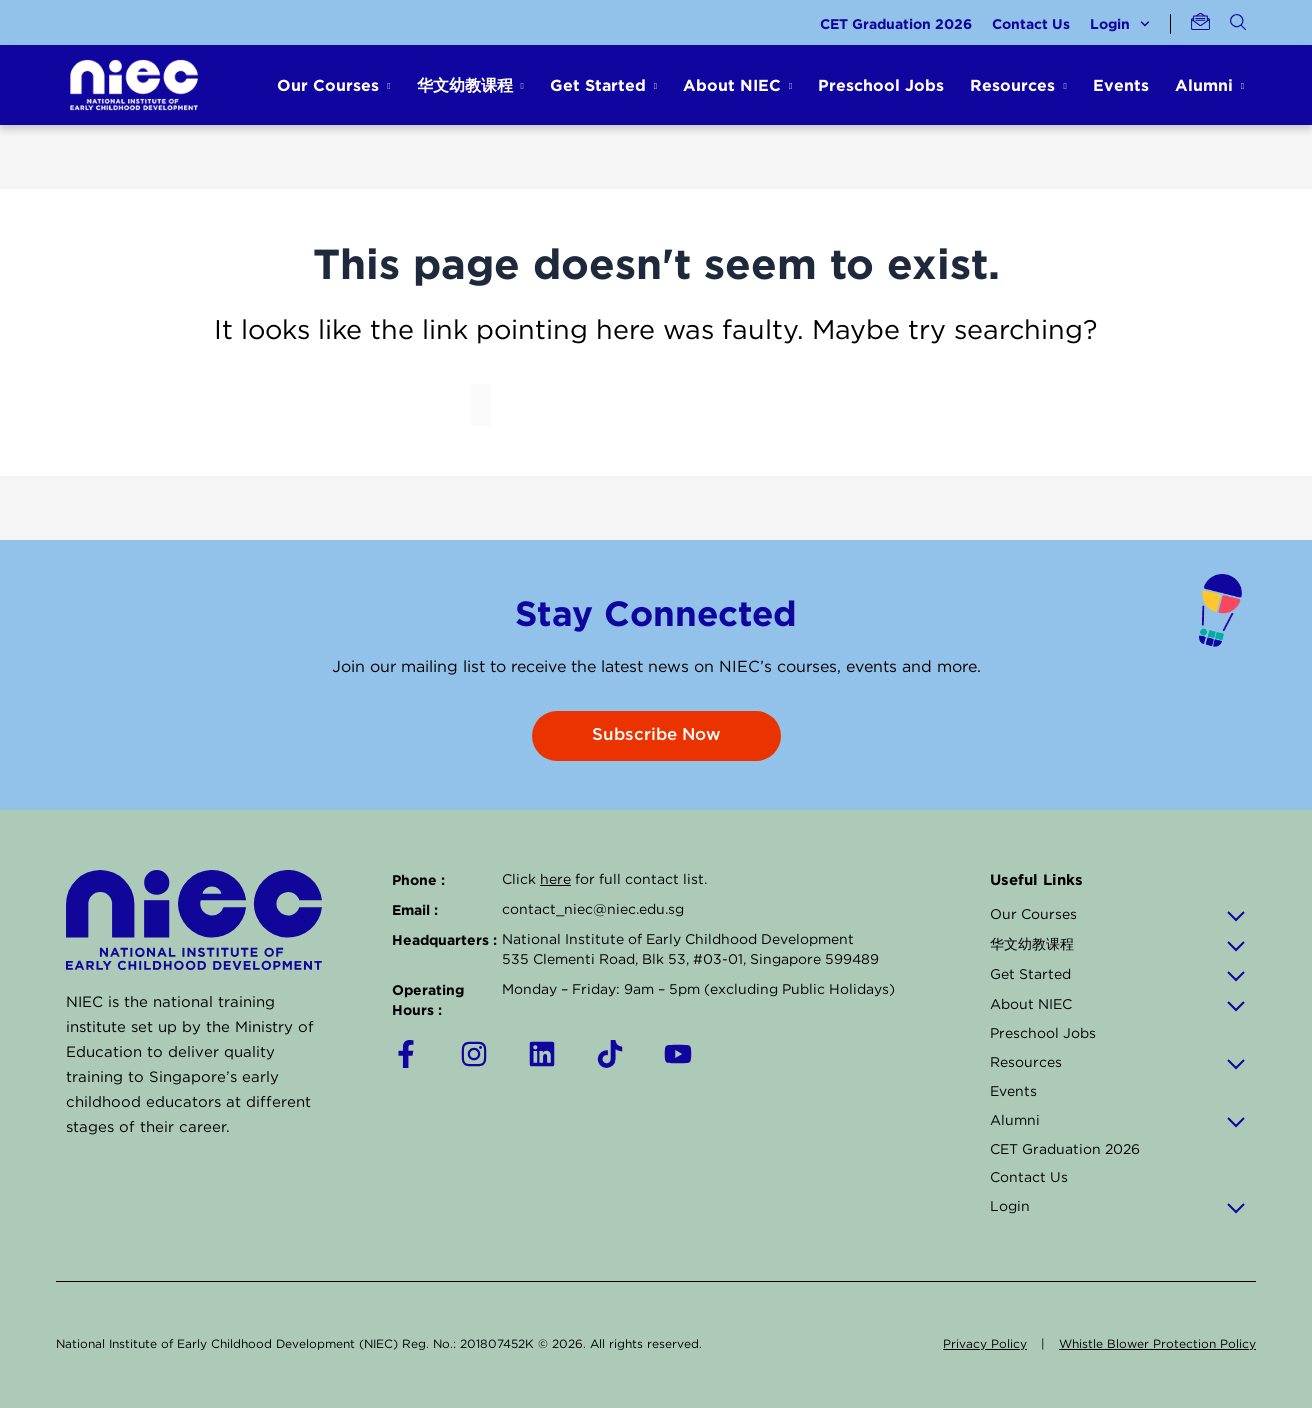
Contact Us (1031, 23)
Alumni (1118, 1121)
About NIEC (1118, 1005)
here (555, 880)
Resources (1118, 1063)
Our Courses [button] (328, 85)
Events (1121, 85)
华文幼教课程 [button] (465, 85)
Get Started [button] (598, 85)
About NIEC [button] (732, 85)
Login (1120, 24)
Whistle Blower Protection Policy (1157, 1344)
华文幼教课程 (1118, 945)
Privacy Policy (985, 1344)
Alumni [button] (1204, 85)
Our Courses (1118, 915)
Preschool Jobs (881, 85)
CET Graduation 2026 (896, 23)
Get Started (1118, 975)
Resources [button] (1012, 85)
